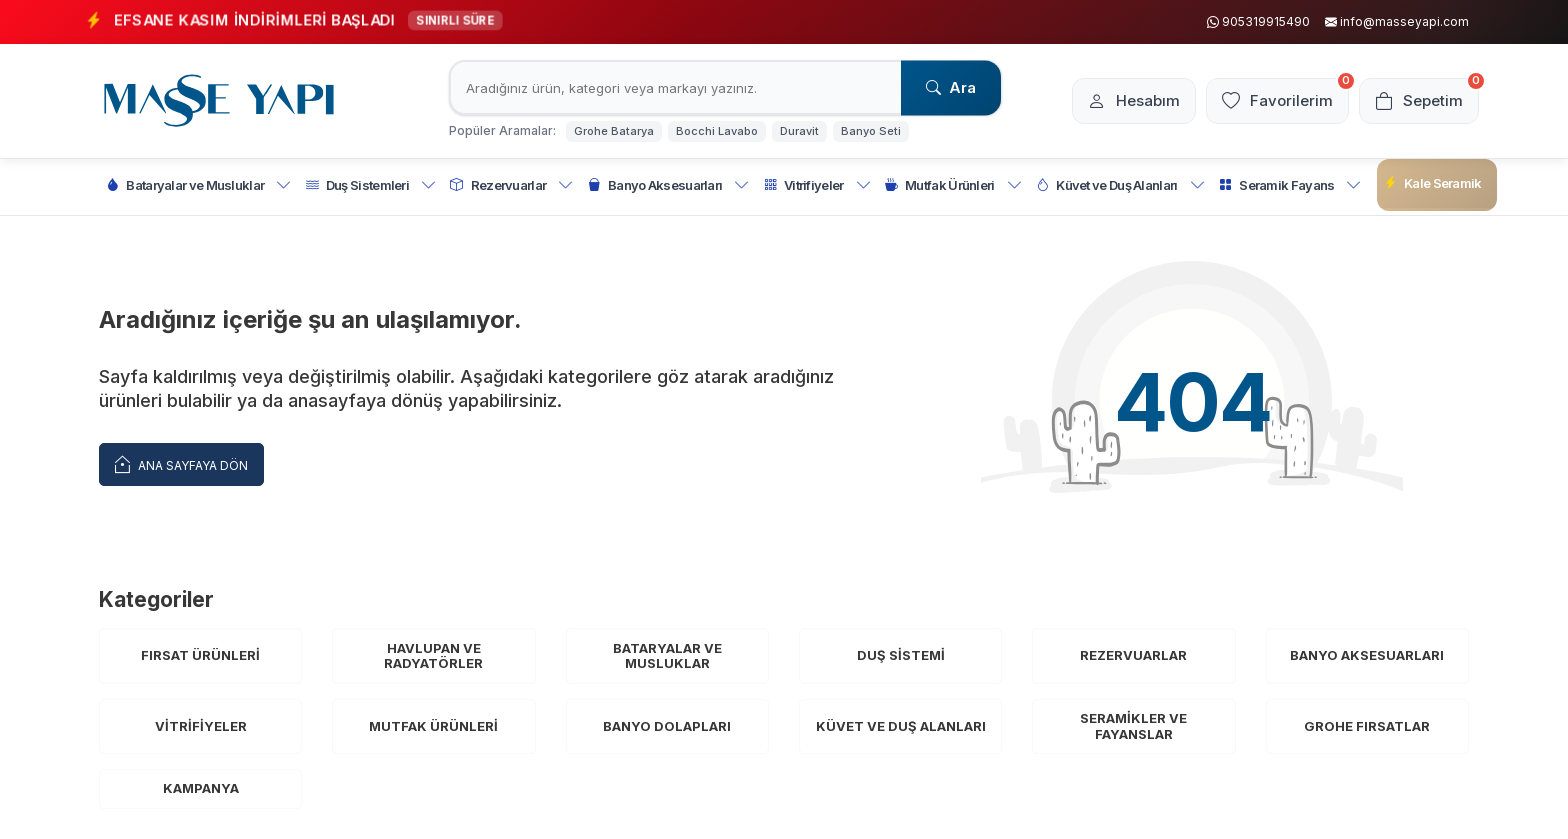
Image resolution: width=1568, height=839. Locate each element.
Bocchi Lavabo (717, 131)
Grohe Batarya (614, 131)
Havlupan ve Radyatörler (433, 656)
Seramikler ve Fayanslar (1133, 726)
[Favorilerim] (1277, 101)
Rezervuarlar (511, 185)
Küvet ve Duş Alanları (1120, 185)
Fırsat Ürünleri (200, 655)
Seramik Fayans (1290, 185)
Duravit (799, 131)
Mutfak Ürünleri (953, 185)
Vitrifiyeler (817, 185)
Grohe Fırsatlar (1367, 726)
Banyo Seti (871, 131)
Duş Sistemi (901, 655)
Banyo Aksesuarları (669, 185)
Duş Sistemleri (371, 185)
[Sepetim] (1419, 101)
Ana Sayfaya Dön (181, 463)
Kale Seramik (1433, 183)
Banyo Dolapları (667, 726)
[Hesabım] (1134, 101)
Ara (951, 87)
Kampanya (201, 788)
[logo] (219, 101)
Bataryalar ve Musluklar (199, 185)
